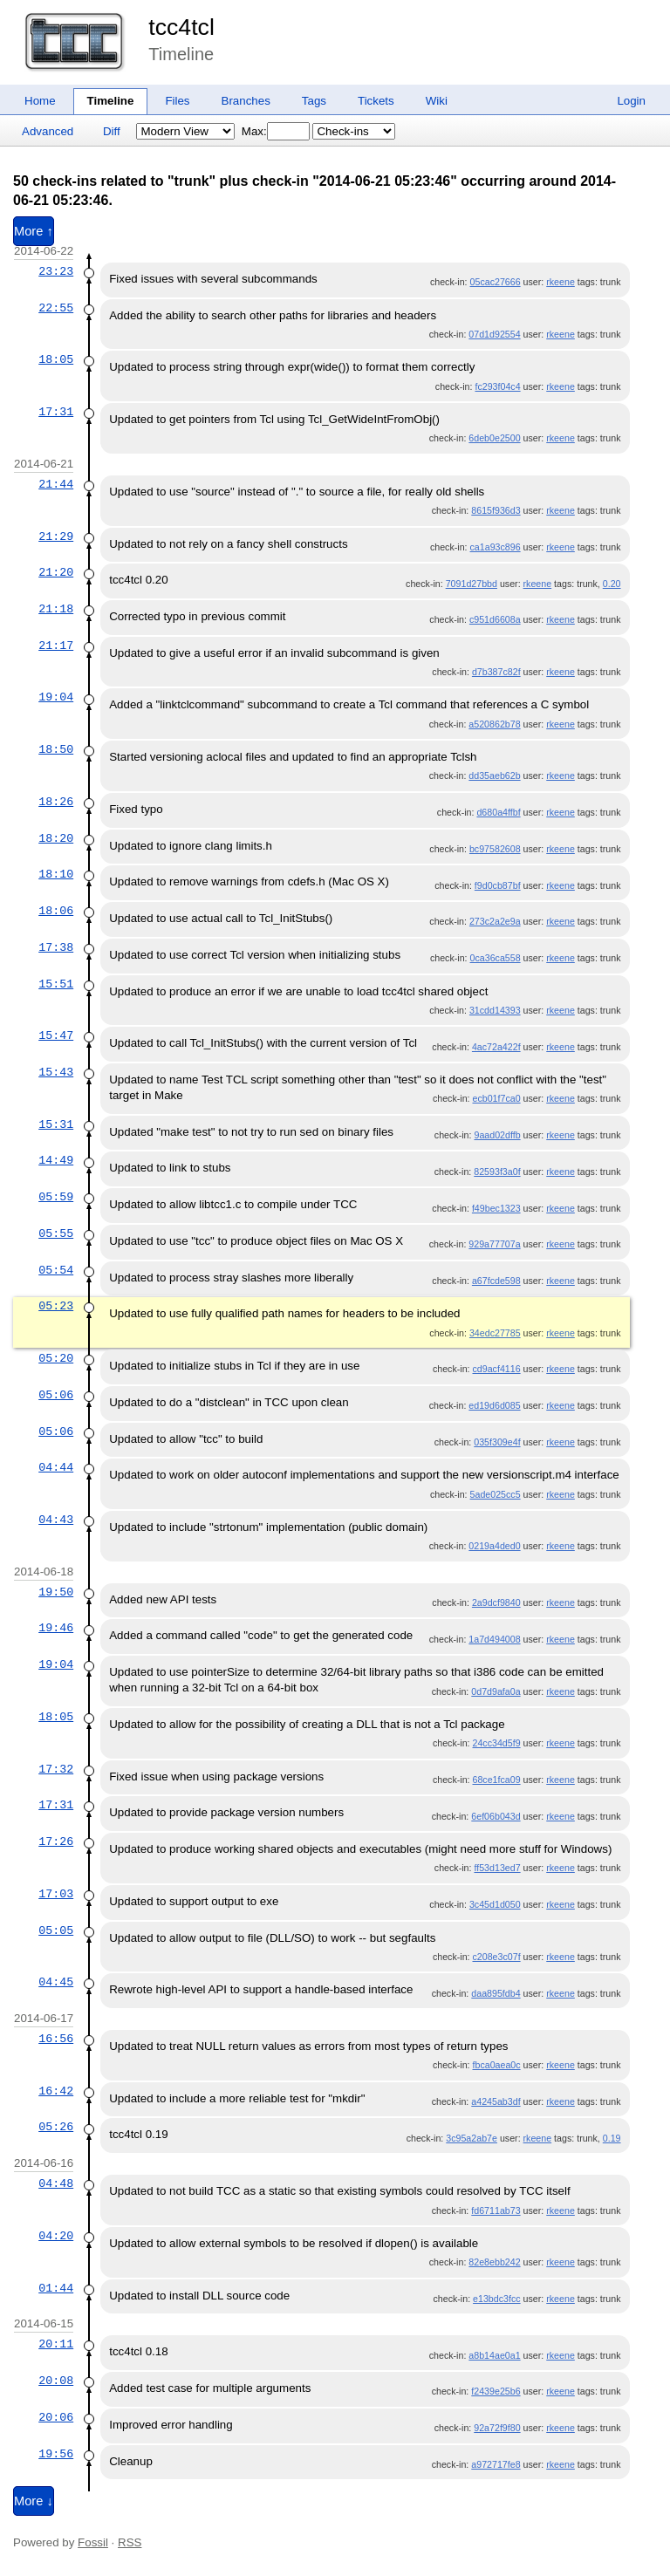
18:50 (55, 749)
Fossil (93, 2542)
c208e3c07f (497, 1956)
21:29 (55, 536)
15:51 (55, 984)
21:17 (55, 645)
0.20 (612, 583)
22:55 (55, 308)
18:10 (55, 874)
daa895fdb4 (495, 1993)
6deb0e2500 (494, 438)
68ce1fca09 (497, 1779)
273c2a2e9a (495, 921)
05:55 (55, 1233)
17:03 (55, 1894)
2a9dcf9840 (496, 1602)
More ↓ (33, 2501)
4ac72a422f (496, 1047)
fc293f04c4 (497, 386)
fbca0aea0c (497, 2065)
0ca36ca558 (495, 958)
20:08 (55, 2380)
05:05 (55, 1930)
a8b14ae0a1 (494, 2355)
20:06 (55, 2417)
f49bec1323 (496, 1208)
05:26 (55, 2127)
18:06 (55, 911)
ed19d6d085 (494, 1405)
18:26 (55, 802)
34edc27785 (495, 1333)
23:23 (55, 271)
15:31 (55, 1124)
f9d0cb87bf (498, 885)
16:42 (55, 2091)
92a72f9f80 (497, 2427)
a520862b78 (494, 724)
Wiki (437, 100)
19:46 (55, 1628)
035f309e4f (497, 1442)
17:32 (55, 1769)
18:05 (55, 359)
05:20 (55, 1358)
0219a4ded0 (494, 1546)
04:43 (55, 1519)
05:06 (55, 1395)
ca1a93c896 (495, 547)
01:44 (55, 2288)
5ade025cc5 (495, 1494)
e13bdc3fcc (497, 2298)
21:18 (55, 609)
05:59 (55, 1197)
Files (177, 100)
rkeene (560, 282)
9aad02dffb (497, 1135)
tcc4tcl (181, 27)
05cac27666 (495, 282)
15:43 (55, 1072)
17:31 (55, 412)
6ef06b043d (495, 1816)
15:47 (55, 1035)
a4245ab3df (495, 2101)
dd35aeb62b (494, 775)
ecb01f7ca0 (497, 1098)
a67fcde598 (496, 1280)
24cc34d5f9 (497, 1743)
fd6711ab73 (495, 2210)
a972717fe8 (495, 2464)
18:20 (55, 838)
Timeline (110, 100)
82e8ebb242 (494, 2262)
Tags (314, 100)
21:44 (55, 484)
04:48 (55, 2183)
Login (631, 100)
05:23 (55, 1306)
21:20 (55, 572)
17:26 (55, 1841)
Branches (246, 100)
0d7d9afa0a (495, 1691)
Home (40, 100)
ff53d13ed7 (497, 1867)
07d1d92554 (494, 334)
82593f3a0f (497, 1171)
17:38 (55, 947)
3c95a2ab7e (471, 2138)
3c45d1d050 (495, 1904)
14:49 (55, 1160)
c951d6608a (495, 619)
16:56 (55, 2038)
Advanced (47, 131)
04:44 (55, 1467)
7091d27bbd (471, 583)
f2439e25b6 (495, 2391)
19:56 (55, 2454)
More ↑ (33, 231)
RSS (129, 2542)
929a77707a (494, 1244)
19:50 (55, 1592)
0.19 (612, 2138)
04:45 (55, 1982)
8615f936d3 (495, 510)
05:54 (55, 1270)
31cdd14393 (495, 1010)
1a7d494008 (494, 1639)
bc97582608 (495, 849)
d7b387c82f (496, 671)
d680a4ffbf (498, 812)
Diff (111, 131)
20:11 (55, 2344)
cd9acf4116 (497, 1368)
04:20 (55, 2236)
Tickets (376, 100)
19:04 (55, 697)
